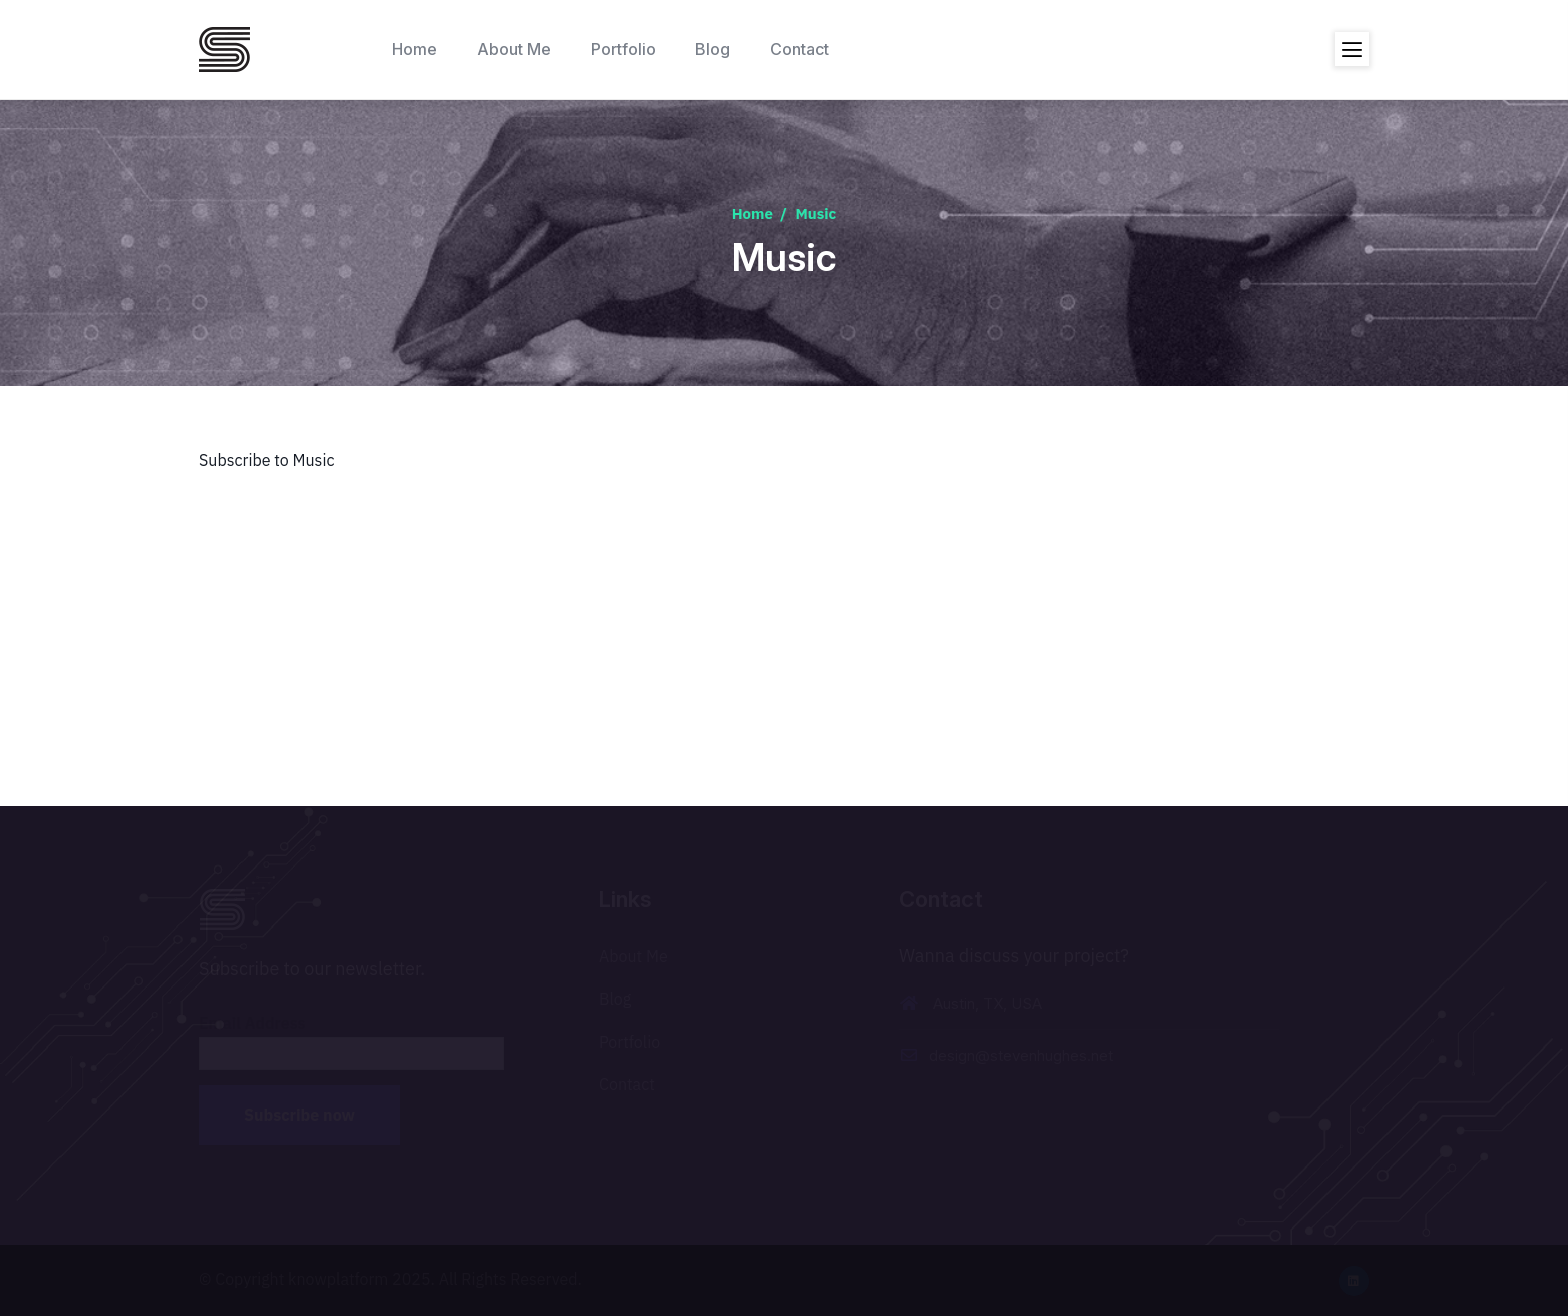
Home (752, 213)
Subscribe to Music (266, 460)
